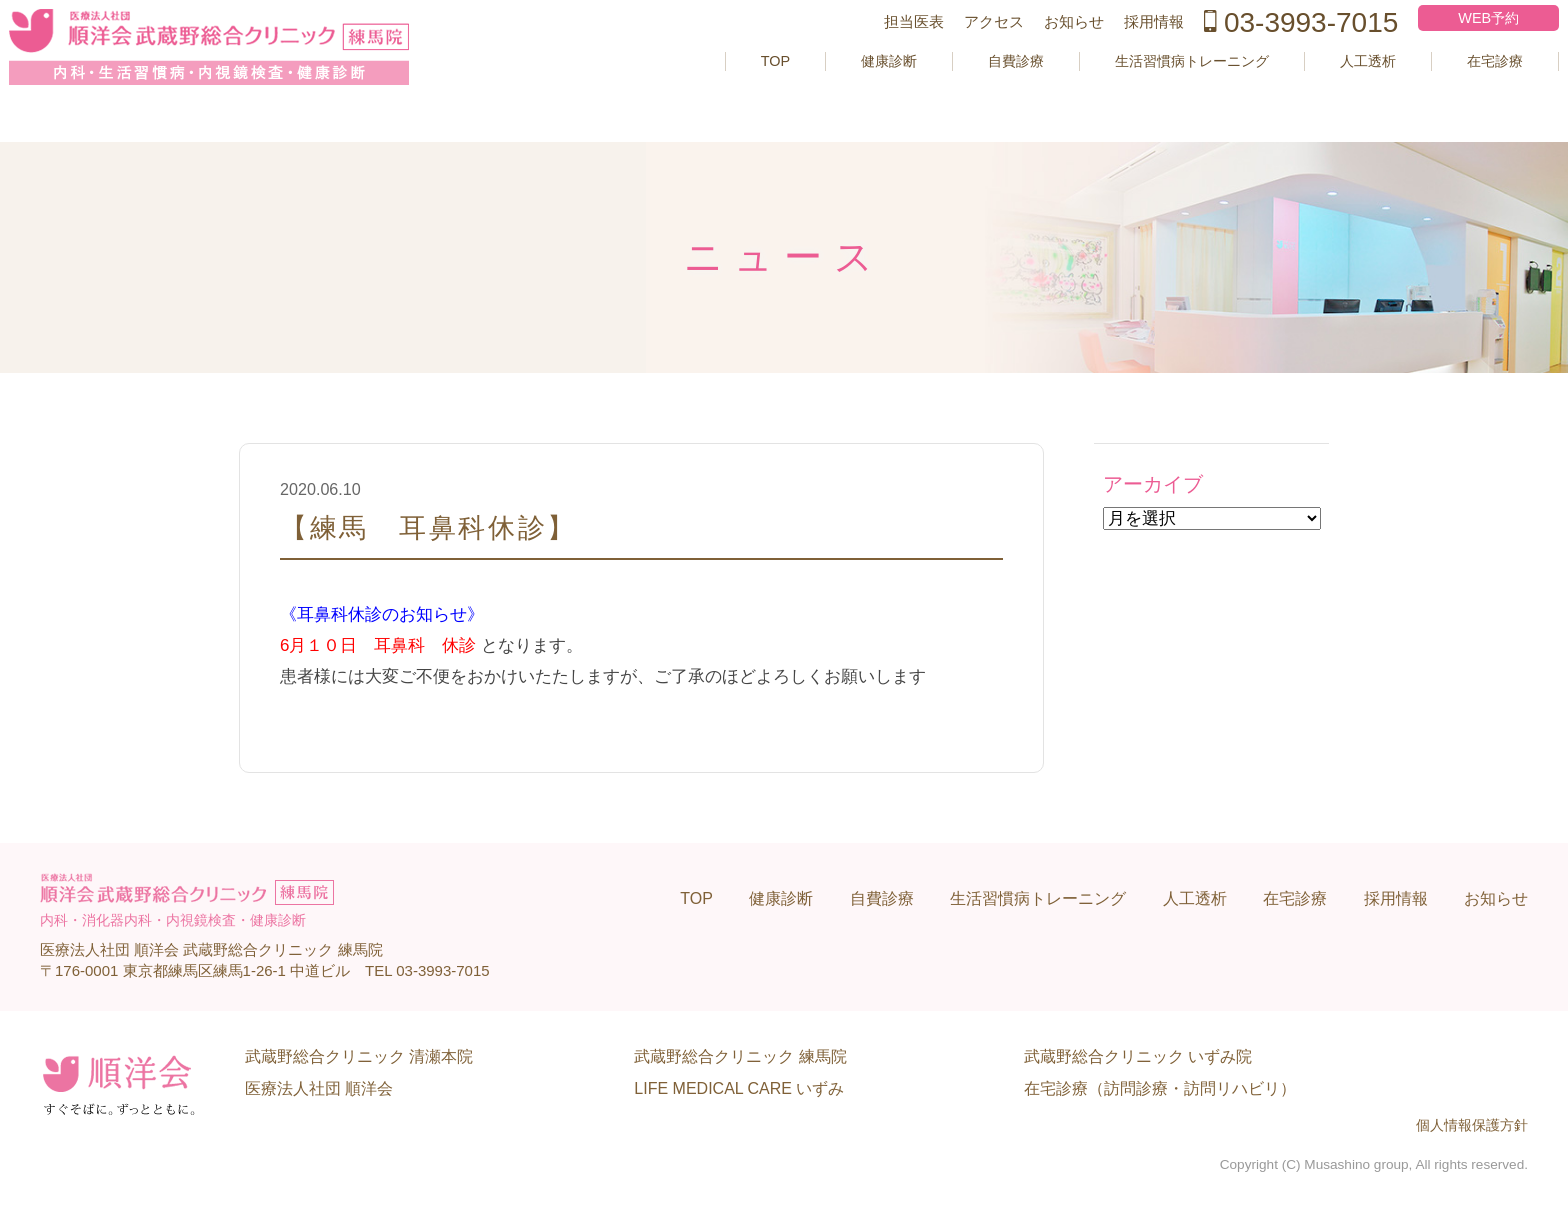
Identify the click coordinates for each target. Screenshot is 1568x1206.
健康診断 (808, 92)
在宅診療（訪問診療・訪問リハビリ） (1160, 1088)
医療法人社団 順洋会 (319, 1088)
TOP (688, 92)
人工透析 (1325, 92)
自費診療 (943, 92)
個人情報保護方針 (1472, 1125)
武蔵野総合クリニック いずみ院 (1138, 1056)
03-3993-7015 (1263, 53)
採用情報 (1116, 53)
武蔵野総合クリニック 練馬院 (740, 1056)
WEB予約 (1454, 49)
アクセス (956, 53)
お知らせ (1036, 53)
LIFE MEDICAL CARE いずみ (739, 1088)
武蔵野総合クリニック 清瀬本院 (359, 1056)
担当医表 (876, 53)
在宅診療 (1460, 92)
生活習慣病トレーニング (1134, 92)
